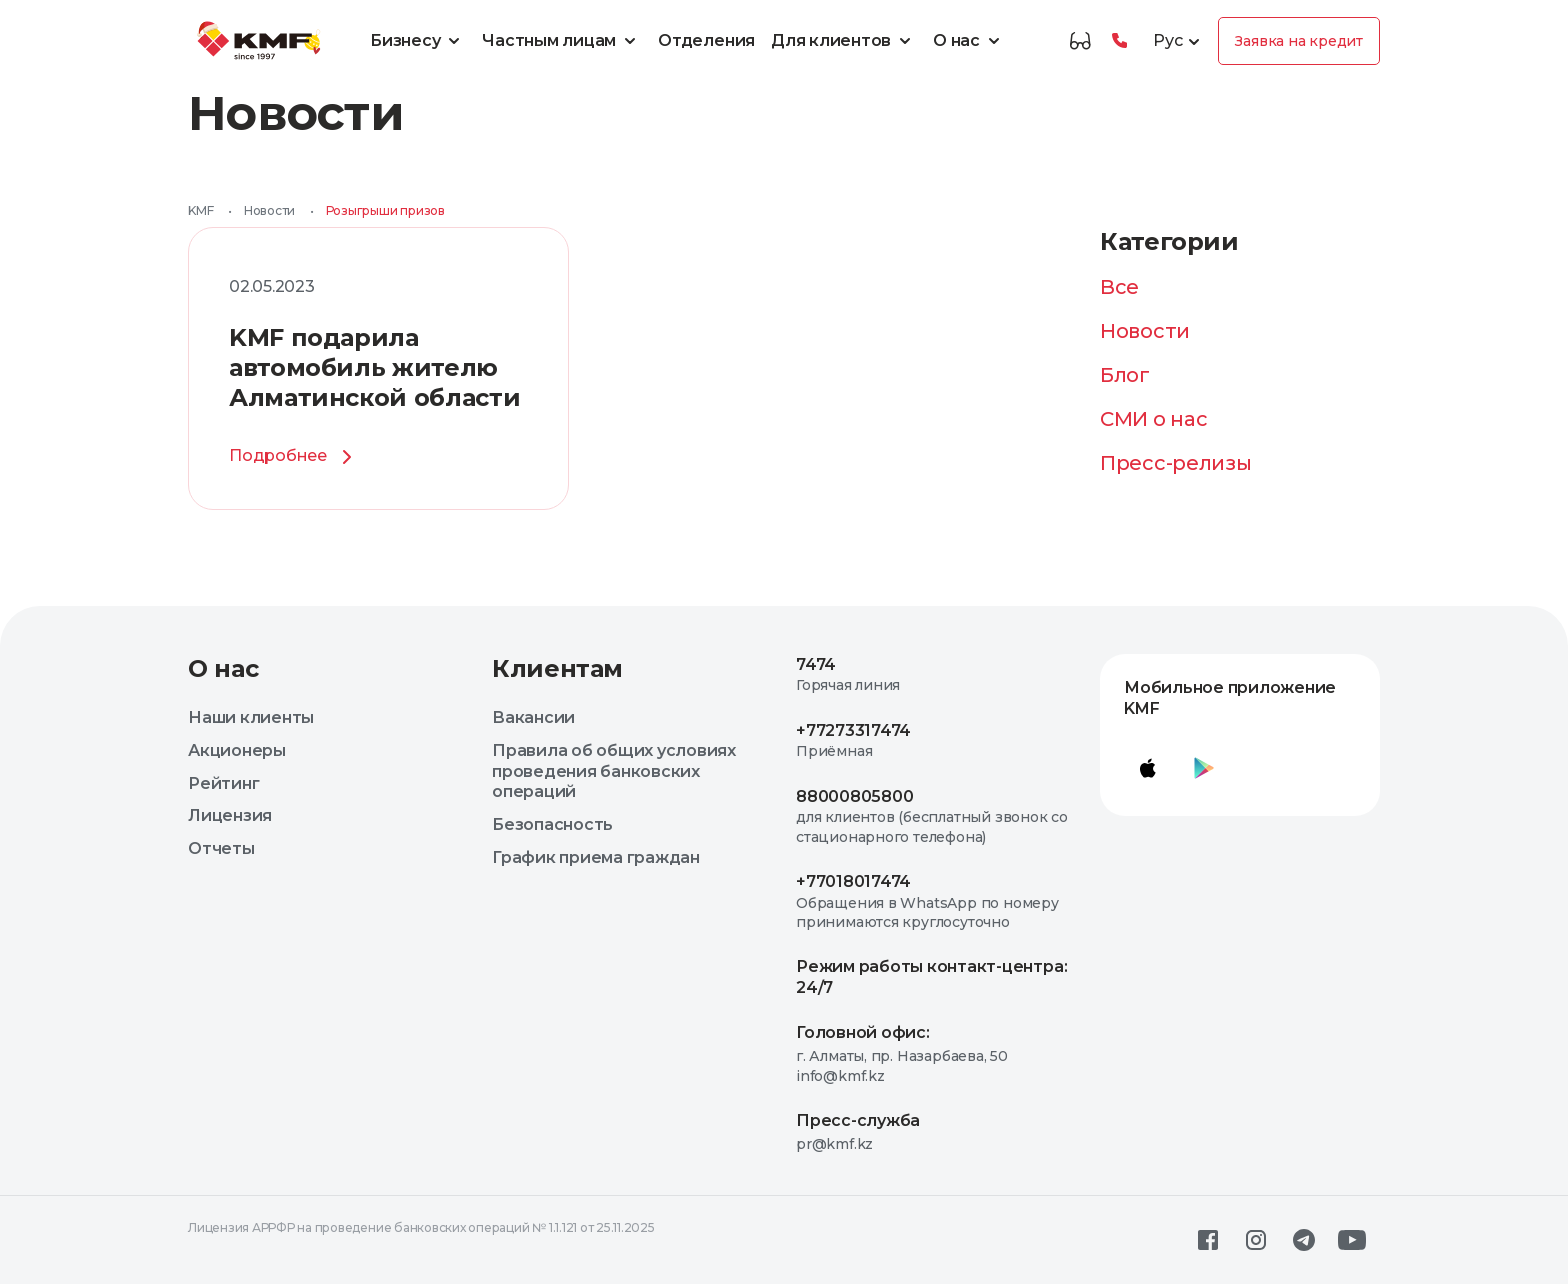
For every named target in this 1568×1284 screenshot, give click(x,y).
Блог (1125, 375)
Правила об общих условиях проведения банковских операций (614, 771)
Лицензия (230, 815)
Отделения (706, 40)
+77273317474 (853, 730)
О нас (969, 41)
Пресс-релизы (1175, 463)
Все (1119, 287)
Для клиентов (844, 41)
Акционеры (237, 750)
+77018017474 (853, 881)
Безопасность (552, 824)
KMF (200, 210)
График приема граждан (596, 857)
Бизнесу (418, 41)
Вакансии (533, 717)
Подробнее (294, 457)
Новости (269, 210)
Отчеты (221, 848)
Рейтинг (223, 783)
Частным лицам (562, 41)
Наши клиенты (251, 717)
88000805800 (854, 796)
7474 (816, 664)
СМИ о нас (1153, 419)
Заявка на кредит (1299, 41)
